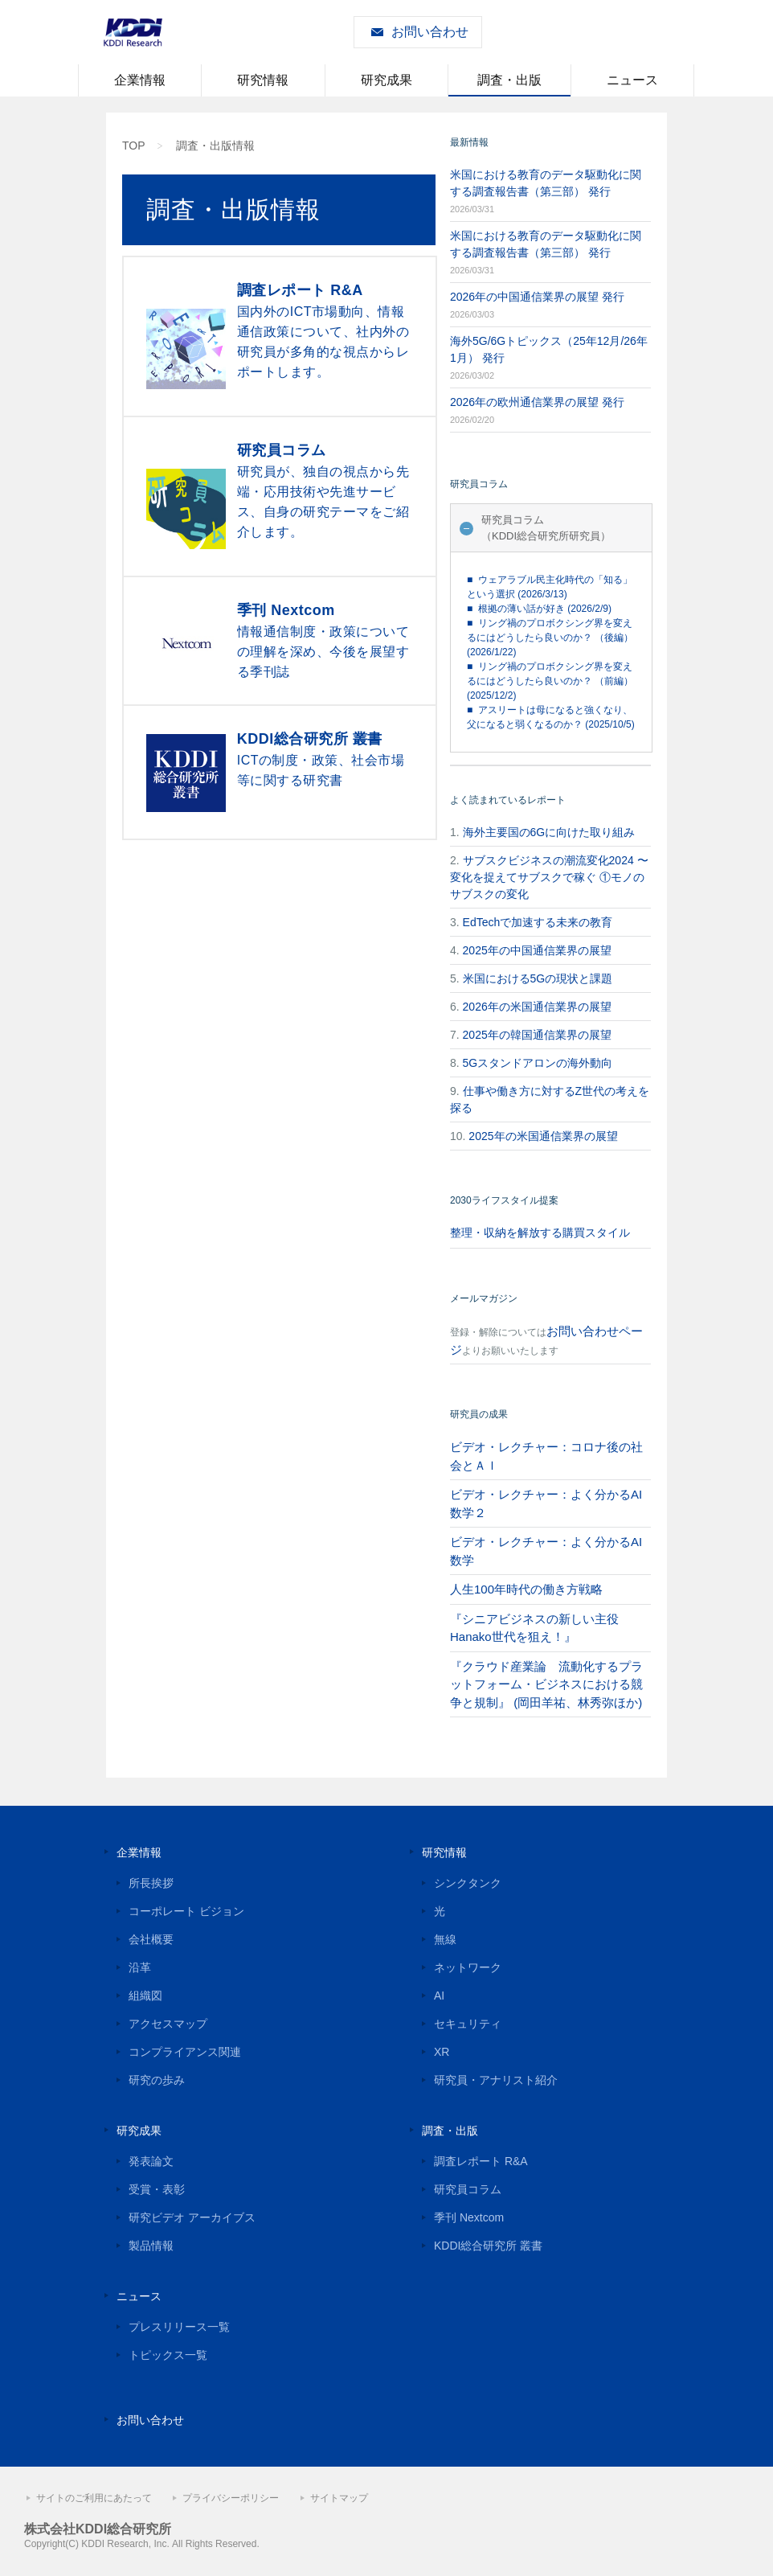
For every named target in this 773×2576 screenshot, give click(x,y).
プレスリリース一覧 (179, 2326)
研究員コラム (467, 2189)
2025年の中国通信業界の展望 (537, 950)
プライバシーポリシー (230, 2498)
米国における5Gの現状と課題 (538, 978)
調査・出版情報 (215, 145)
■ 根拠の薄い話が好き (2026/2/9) (539, 608)
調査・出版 (509, 80)
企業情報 (140, 80)
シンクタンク (467, 1883)
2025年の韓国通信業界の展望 (537, 1034)
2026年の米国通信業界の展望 (537, 1006)
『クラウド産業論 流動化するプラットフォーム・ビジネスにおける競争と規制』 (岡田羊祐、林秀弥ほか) (546, 1684)
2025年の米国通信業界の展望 (542, 1136)
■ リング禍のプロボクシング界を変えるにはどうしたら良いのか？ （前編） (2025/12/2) (550, 681)
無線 (445, 1939)
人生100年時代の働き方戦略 (526, 1589)
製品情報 (151, 2245)
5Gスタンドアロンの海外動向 (538, 1062)
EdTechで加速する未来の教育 (538, 922)
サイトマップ (339, 2498)
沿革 (140, 1967)
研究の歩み (157, 2080)
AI (439, 1995)
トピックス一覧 (168, 2354)
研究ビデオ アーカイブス (192, 2217)
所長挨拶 (151, 1883)
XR (441, 2051)
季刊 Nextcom (469, 2217)
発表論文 (151, 2161)
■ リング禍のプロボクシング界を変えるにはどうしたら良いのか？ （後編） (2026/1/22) (550, 637)
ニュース (632, 80)
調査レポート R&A (481, 2161)
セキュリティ (467, 2023)
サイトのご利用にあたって (94, 2498)
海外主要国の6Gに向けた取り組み (549, 832)
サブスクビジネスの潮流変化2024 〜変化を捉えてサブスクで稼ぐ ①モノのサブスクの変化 (549, 877)
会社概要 (151, 1939)
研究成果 (386, 80)
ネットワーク (467, 1967)
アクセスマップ (168, 2023)
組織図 (145, 1995)
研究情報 (262, 80)
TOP (133, 145)
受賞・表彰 (157, 2189)
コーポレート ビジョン (186, 1911)
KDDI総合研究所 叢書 (488, 2245)
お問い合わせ (429, 32)
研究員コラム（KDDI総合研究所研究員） (546, 528)
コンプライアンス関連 (185, 2051)
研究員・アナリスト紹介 (496, 2080)
